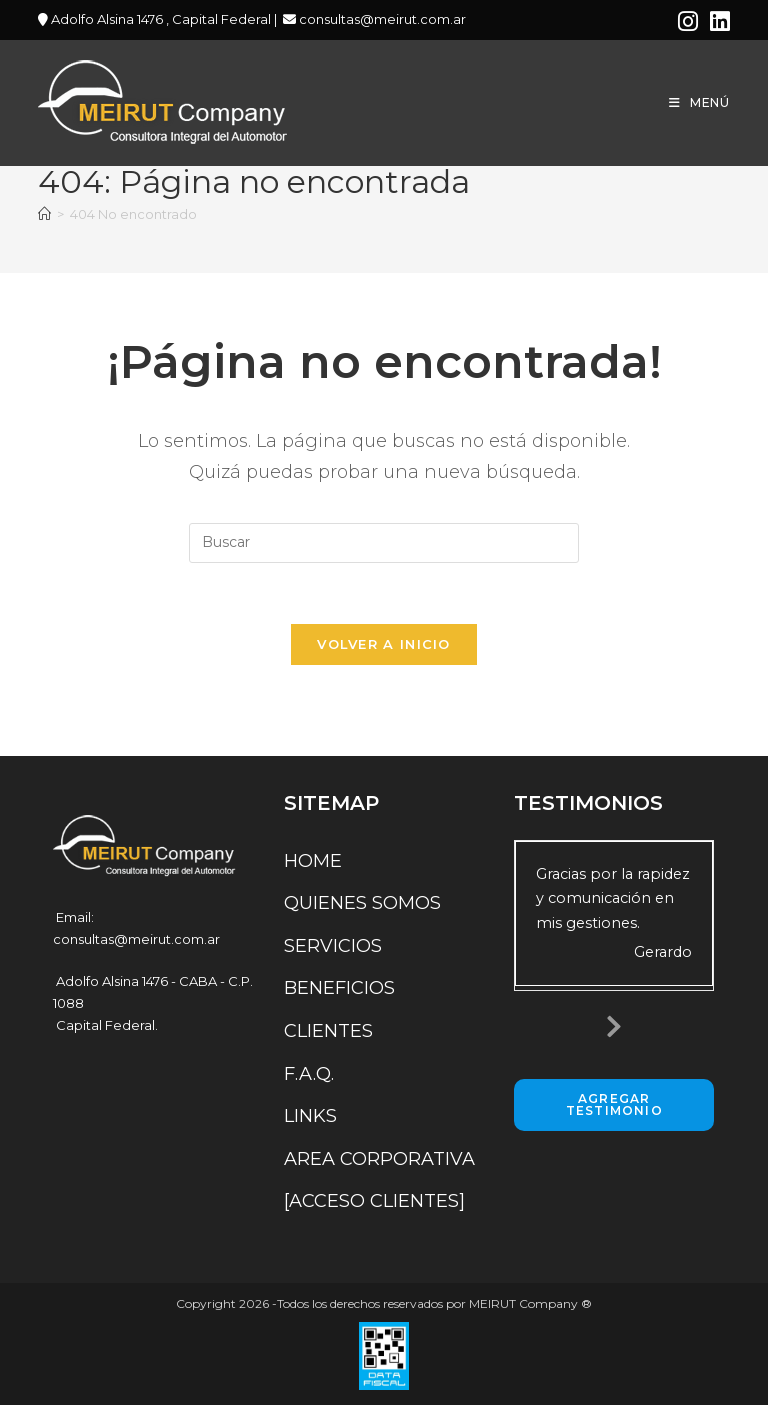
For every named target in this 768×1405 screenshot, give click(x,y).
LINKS (310, 1116)
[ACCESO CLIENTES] (374, 1201)
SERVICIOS (333, 946)
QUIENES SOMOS (362, 903)
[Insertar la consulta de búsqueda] (384, 543)
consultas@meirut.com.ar (381, 19)
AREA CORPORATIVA (379, 1159)
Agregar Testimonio (614, 1104)
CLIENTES (328, 1031)
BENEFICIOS (339, 988)
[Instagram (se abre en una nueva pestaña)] (688, 21)
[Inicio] (44, 214)
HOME (313, 861)
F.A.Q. (309, 1074)
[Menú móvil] (699, 102)
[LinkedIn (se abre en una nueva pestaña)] (717, 21)
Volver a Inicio (384, 644)
